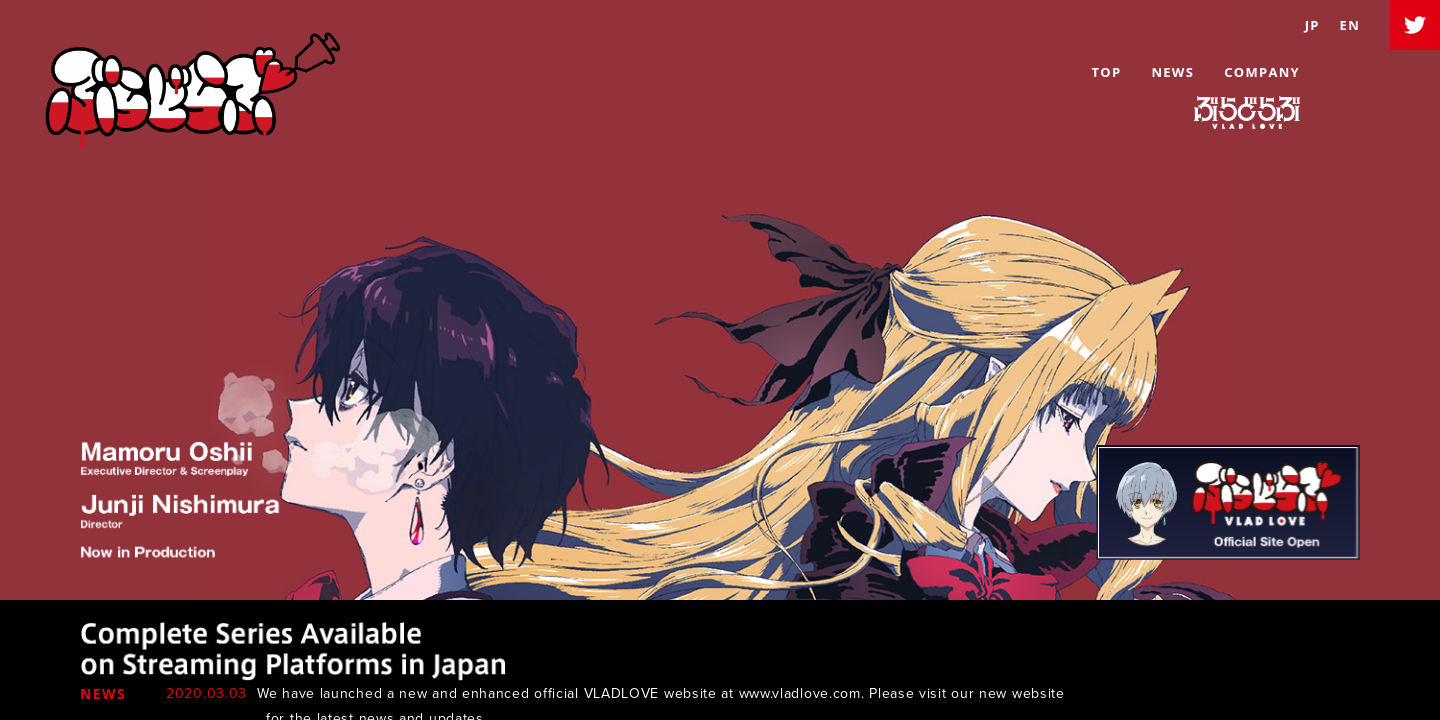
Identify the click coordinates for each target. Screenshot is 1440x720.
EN (1350, 25)
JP (1312, 25)
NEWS (1172, 72)
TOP (1106, 72)
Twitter (1415, 25)
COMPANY (1262, 72)
